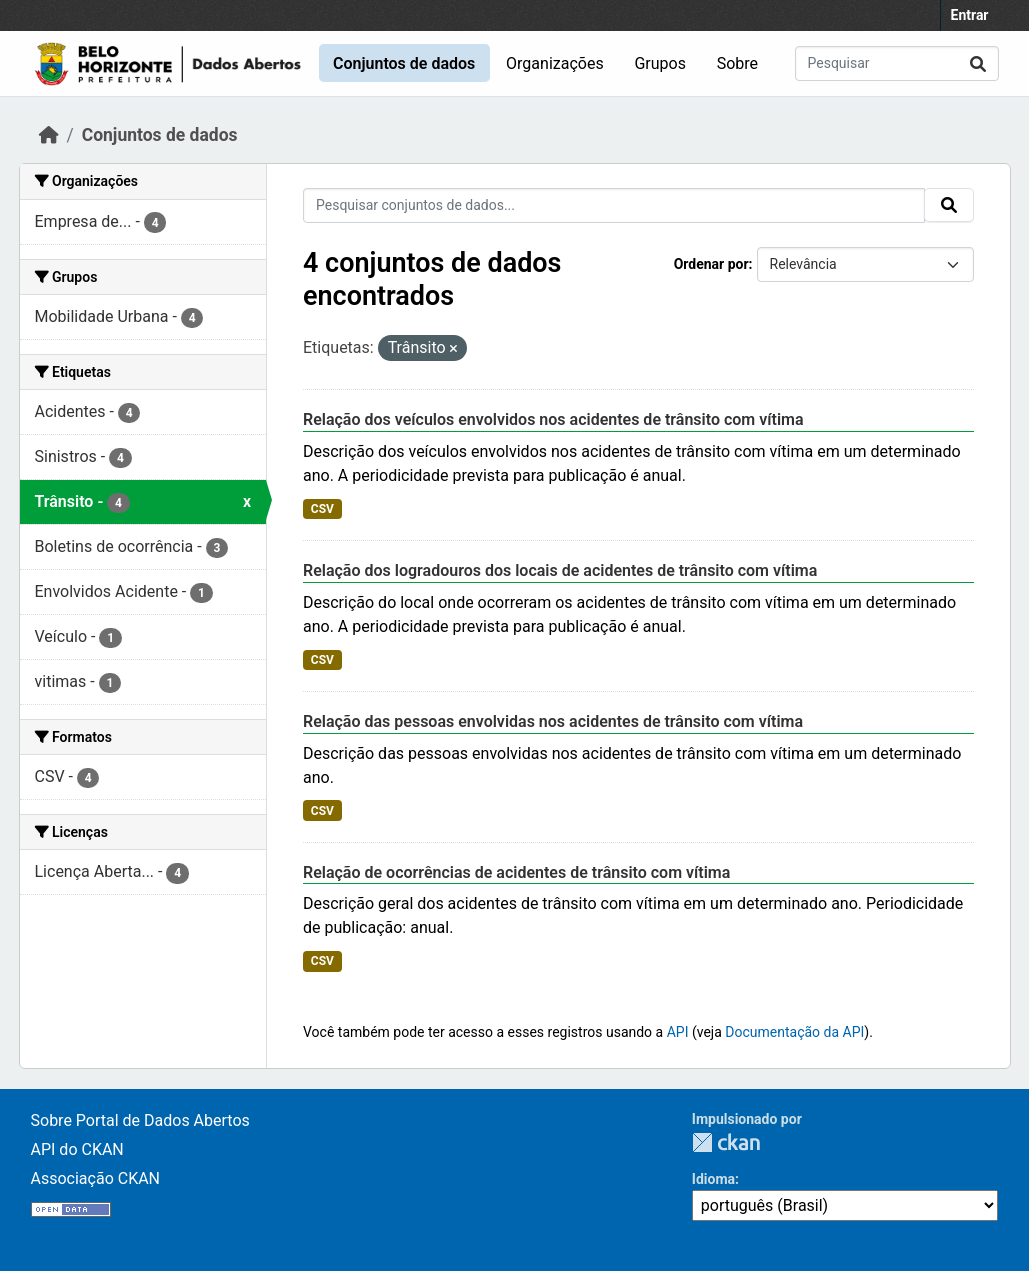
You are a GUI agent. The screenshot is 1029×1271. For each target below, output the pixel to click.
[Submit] (978, 63)
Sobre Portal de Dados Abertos (140, 1120)
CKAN (726, 1142)
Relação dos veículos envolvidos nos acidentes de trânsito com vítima (553, 419)
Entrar (970, 15)
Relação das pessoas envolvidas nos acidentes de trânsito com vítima (553, 721)
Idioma (713, 1179)
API (678, 1032)
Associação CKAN (96, 1178)
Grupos (660, 63)
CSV (322, 509)
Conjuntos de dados (404, 63)
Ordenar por (711, 264)
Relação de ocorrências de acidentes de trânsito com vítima (516, 872)
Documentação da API (794, 1032)
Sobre (737, 63)
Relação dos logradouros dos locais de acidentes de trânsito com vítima (560, 570)
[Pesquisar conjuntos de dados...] (897, 63)
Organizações (555, 63)
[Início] (49, 135)
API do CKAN (77, 1149)
